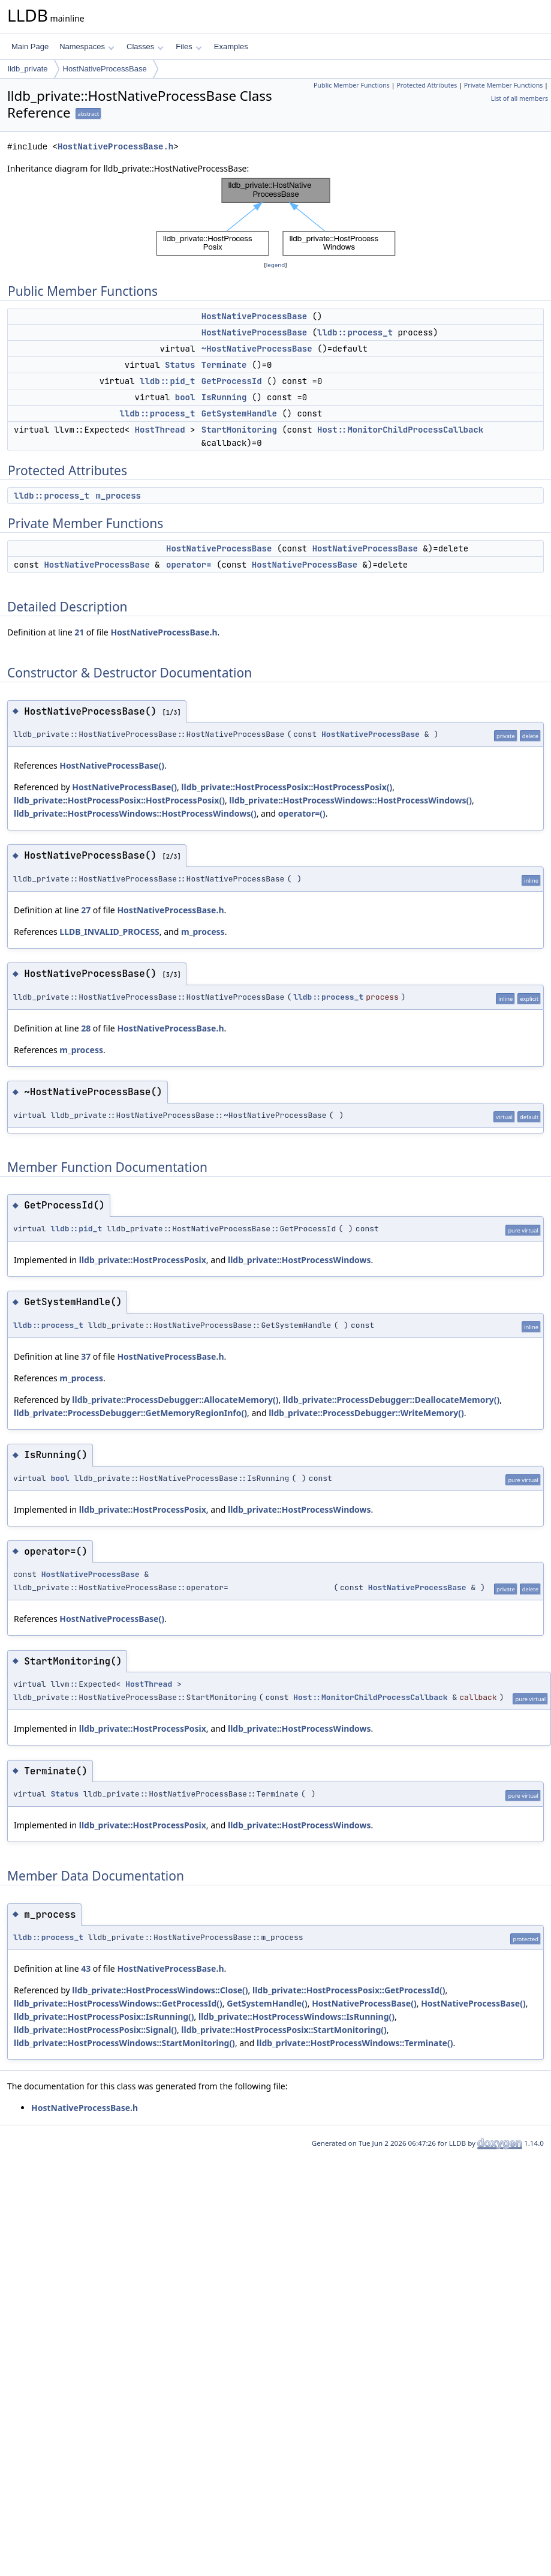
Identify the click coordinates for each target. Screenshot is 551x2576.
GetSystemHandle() (267, 2003)
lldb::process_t (355, 332)
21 (79, 632)
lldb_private (28, 68)
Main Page (30, 46)
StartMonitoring (239, 429)
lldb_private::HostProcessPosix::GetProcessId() (348, 1990)
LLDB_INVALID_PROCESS (109, 931)
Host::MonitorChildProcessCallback (400, 429)
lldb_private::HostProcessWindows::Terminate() (355, 2043)
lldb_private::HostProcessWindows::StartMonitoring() (124, 2043)
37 (86, 1356)
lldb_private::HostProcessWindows (299, 1259)
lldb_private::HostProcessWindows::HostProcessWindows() (350, 800)
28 (86, 1028)
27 (86, 910)
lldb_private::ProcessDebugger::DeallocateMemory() (391, 1399)
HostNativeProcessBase (105, 68)
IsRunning (224, 397)
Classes (145, 46)
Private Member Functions (503, 85)
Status (180, 364)
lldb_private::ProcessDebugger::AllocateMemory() (175, 1399)
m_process (118, 495)
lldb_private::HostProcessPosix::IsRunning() (104, 2016)
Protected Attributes (426, 85)
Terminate (224, 364)
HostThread (160, 429)
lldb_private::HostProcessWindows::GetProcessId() (118, 2003)
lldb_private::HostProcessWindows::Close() (160, 1990)
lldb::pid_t (167, 381)
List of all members (519, 98)
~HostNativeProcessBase (256, 348)
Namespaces (86, 46)
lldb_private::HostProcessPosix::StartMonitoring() (283, 2029)
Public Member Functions (352, 85)
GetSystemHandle (239, 413)
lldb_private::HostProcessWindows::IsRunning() (296, 2016)
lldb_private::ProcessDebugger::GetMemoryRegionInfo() (130, 1413)
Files (188, 46)
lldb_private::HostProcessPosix (142, 1259)
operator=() (302, 813)
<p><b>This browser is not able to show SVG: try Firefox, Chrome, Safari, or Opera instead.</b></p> (275, 217)
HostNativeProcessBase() (111, 765)
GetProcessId (231, 381)
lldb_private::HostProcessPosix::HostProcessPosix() (286, 787)
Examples (231, 46)
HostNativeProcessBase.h (115, 146)
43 (86, 1968)
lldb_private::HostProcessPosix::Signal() (95, 2029)
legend (275, 265)
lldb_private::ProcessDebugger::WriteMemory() (366, 1413)
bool (185, 397)
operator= (189, 564)
